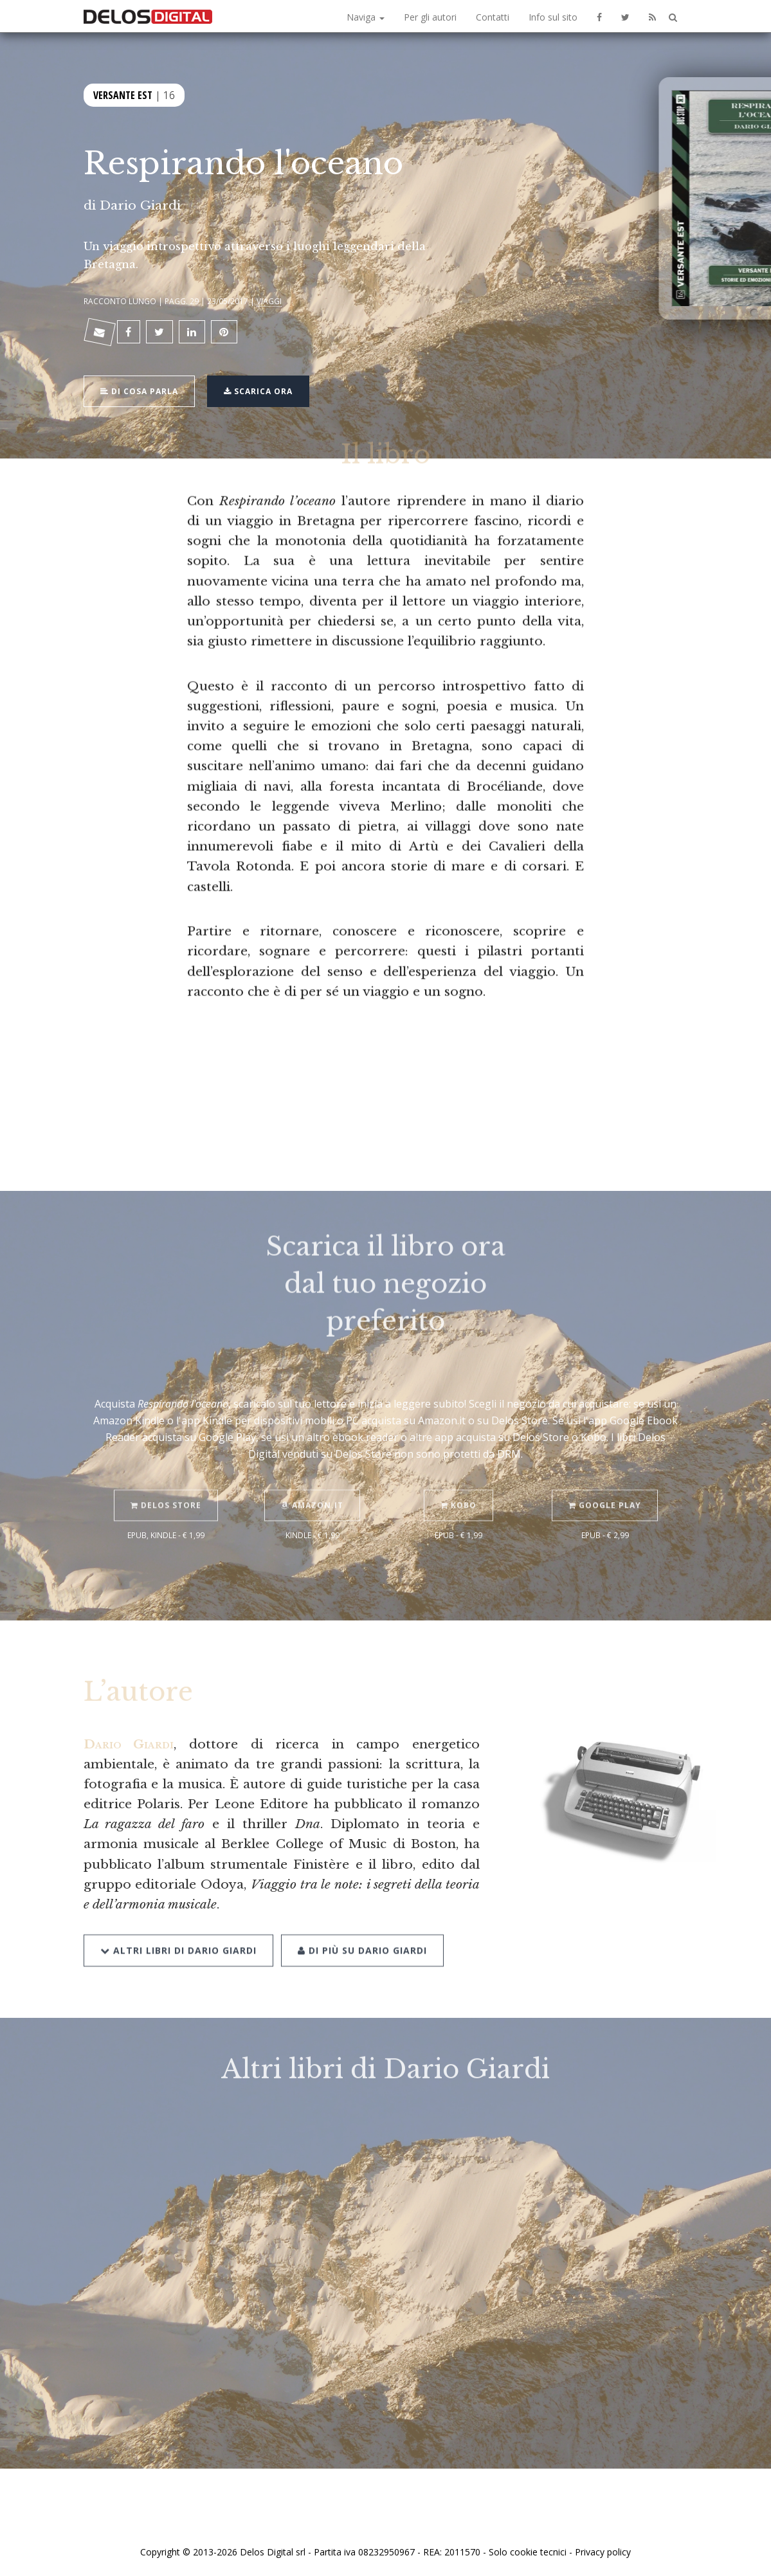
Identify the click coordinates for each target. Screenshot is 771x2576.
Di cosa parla (139, 390)
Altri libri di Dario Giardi (178, 1927)
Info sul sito (553, 17)
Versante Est (122, 94)
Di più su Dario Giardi (362, 1927)
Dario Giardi (140, 205)
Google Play (604, 1483)
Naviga (366, 17)
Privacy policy (603, 2552)
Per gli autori (430, 17)
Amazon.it (312, 1483)
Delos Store (166, 1483)
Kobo (458, 1483)
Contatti (492, 17)
